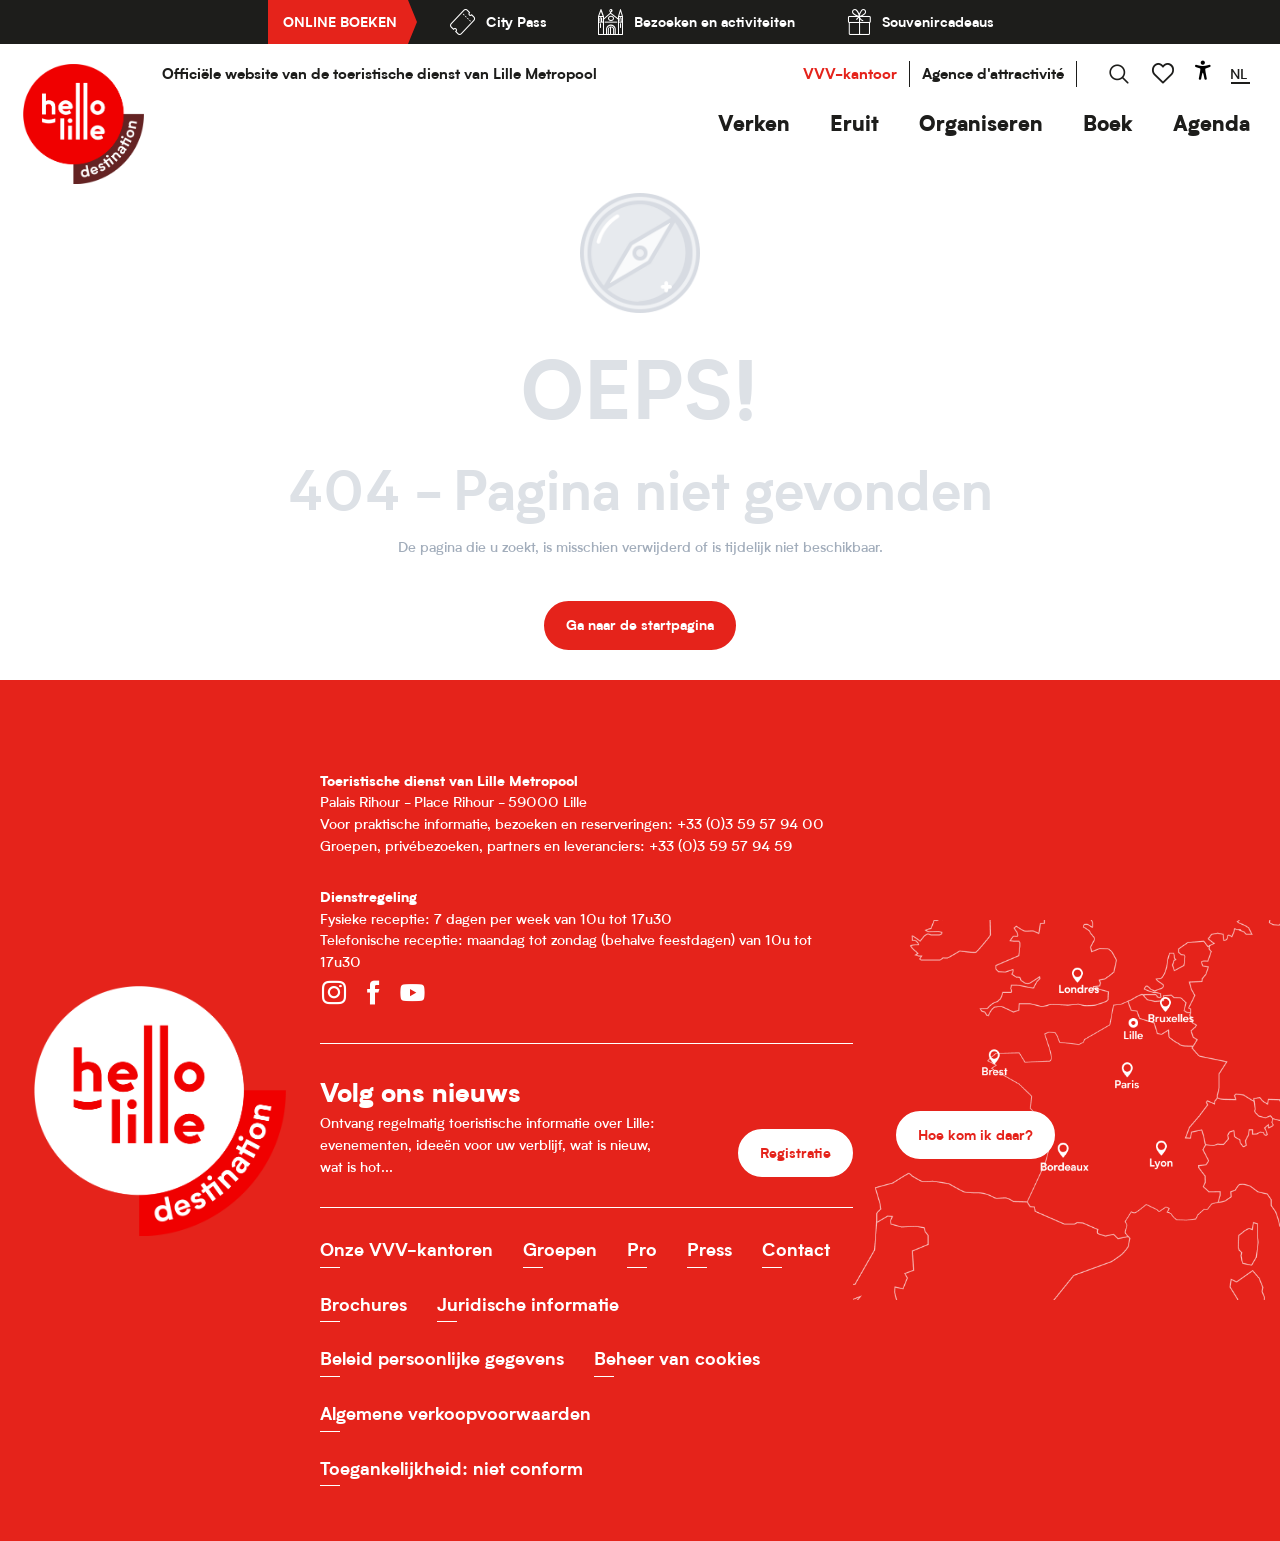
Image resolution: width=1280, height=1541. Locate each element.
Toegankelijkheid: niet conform (451, 1468)
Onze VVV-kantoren (406, 1249)
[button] (754, 123)
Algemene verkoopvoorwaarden (455, 1413)
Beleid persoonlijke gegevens (442, 1358)
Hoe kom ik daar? (975, 1134)
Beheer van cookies (677, 1358)
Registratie (795, 1152)
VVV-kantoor (850, 73)
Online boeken (340, 21)
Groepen (560, 1249)
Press (709, 1249)
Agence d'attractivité (993, 73)
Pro (642, 1249)
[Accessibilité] (1203, 70)
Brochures (363, 1304)
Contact (796, 1249)
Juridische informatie (528, 1304)
